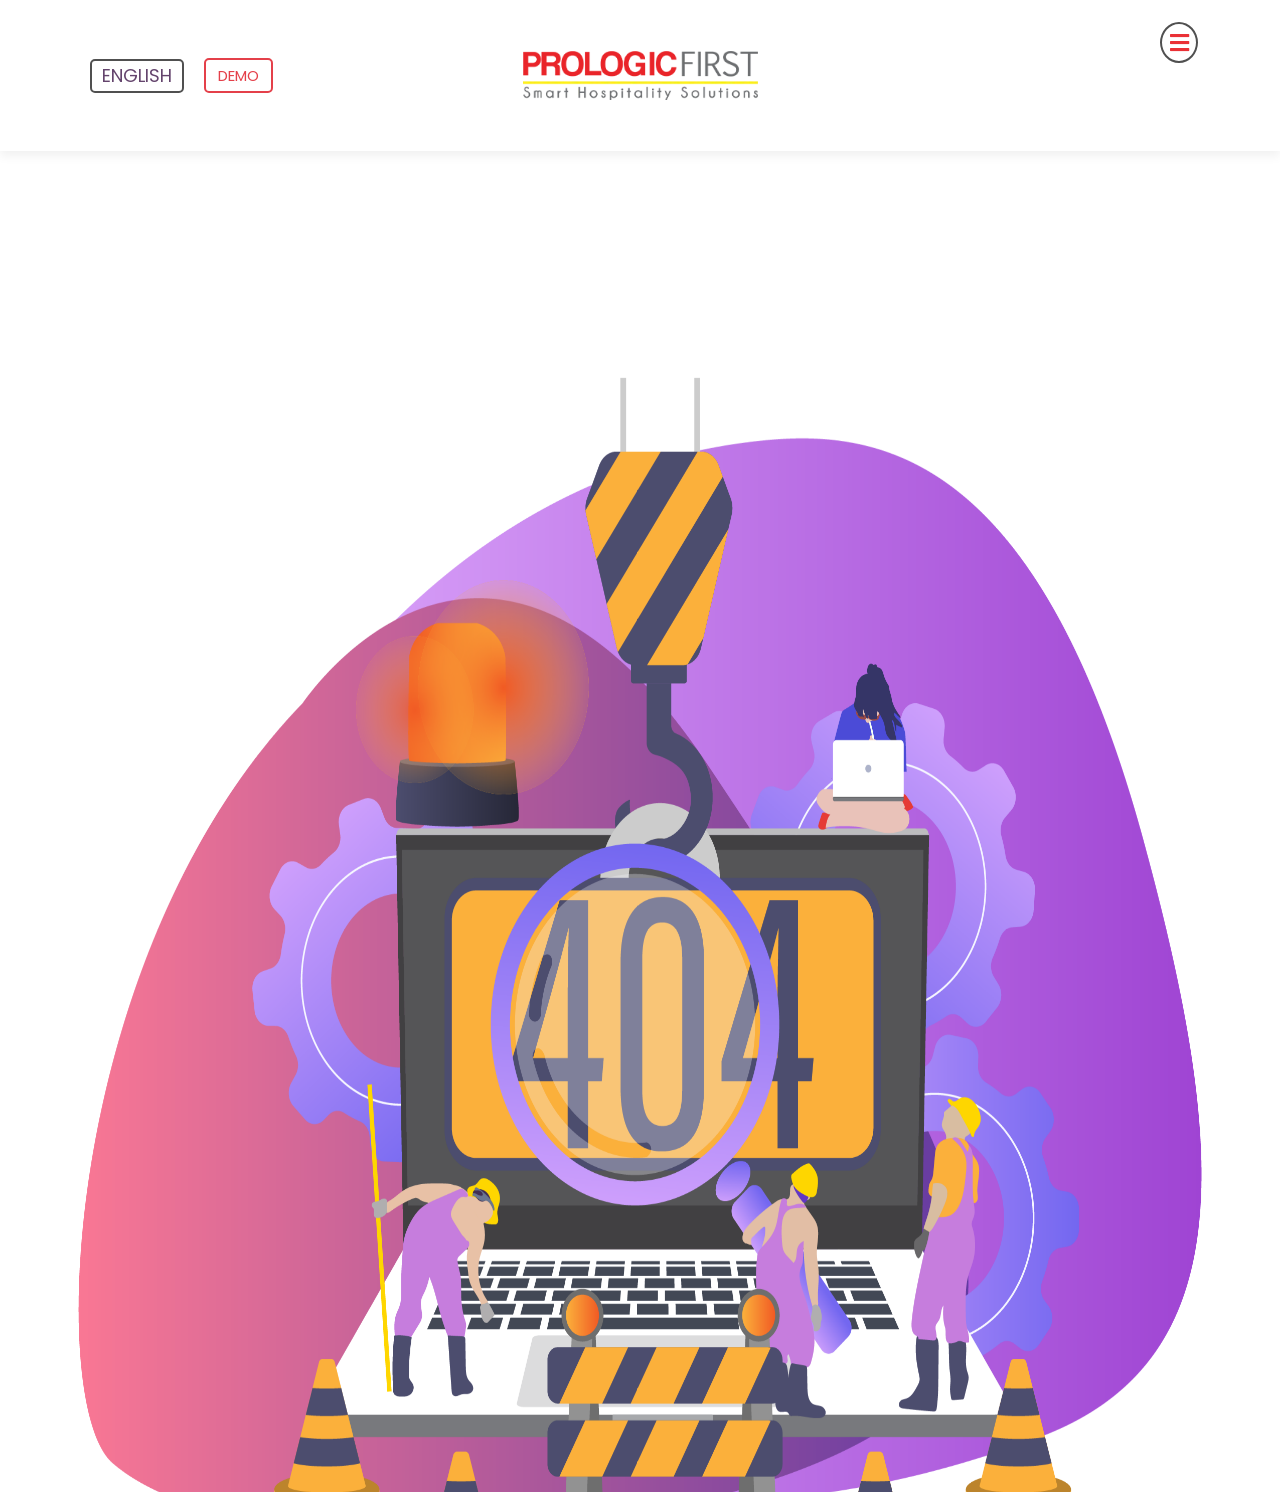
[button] (1026, 42)
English (137, 75)
